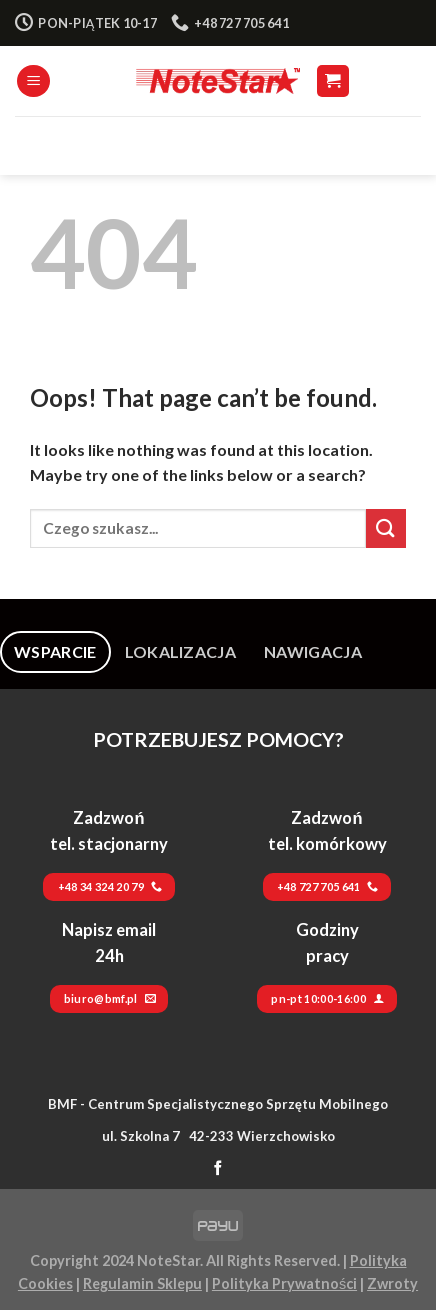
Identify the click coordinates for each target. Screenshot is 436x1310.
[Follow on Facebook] (218, 1169)
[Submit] (386, 528)
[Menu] (33, 81)
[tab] (55, 652)
